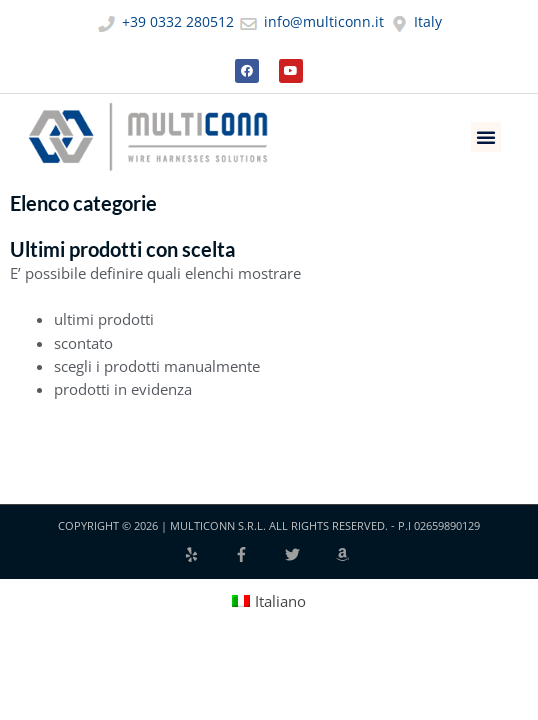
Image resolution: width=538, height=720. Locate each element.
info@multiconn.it (311, 21)
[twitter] (309, 554)
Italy (415, 21)
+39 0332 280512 (165, 21)
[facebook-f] (258, 554)
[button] (486, 137)
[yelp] (208, 554)
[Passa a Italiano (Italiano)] (269, 600)
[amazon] (345, 554)
